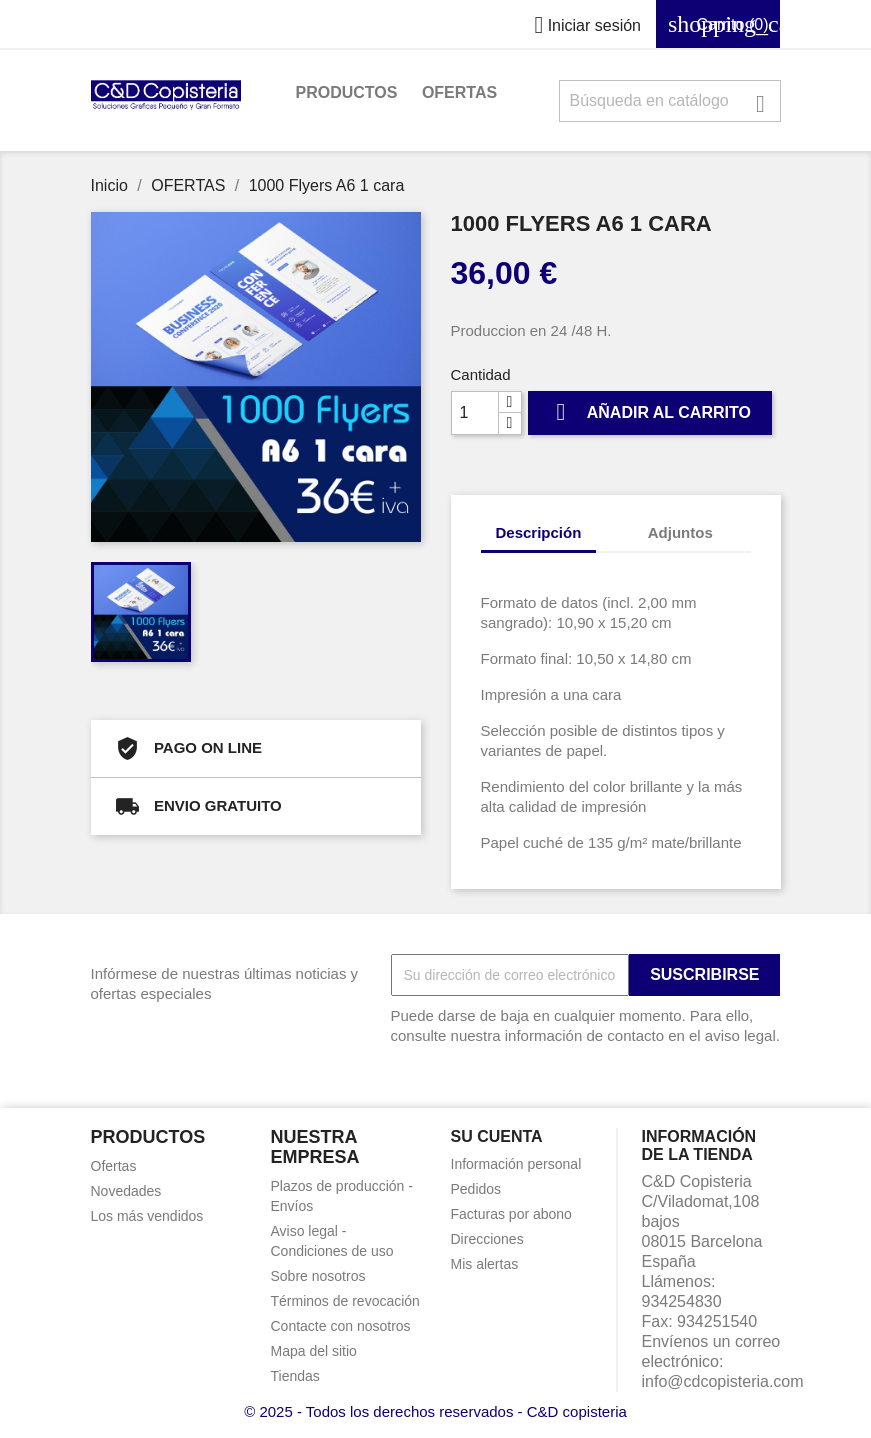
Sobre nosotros (318, 1276)
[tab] (615, 522)
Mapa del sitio (314, 1351)
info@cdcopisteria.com (723, 1381)
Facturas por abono (511, 1214)
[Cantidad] (475, 413)
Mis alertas (485, 1264)
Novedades (126, 1191)
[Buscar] (670, 101)
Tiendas (295, 1376)
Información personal (516, 1164)
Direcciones (487, 1239)
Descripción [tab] (539, 532)
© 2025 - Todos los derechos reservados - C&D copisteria (435, 1411)
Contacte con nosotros (341, 1326)
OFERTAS (459, 92)
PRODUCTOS (347, 92)
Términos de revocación (345, 1301)
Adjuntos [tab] (680, 532)
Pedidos (476, 1189)
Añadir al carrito (650, 412)
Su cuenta (497, 1136)
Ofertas (114, 1166)
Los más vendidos (147, 1216)
